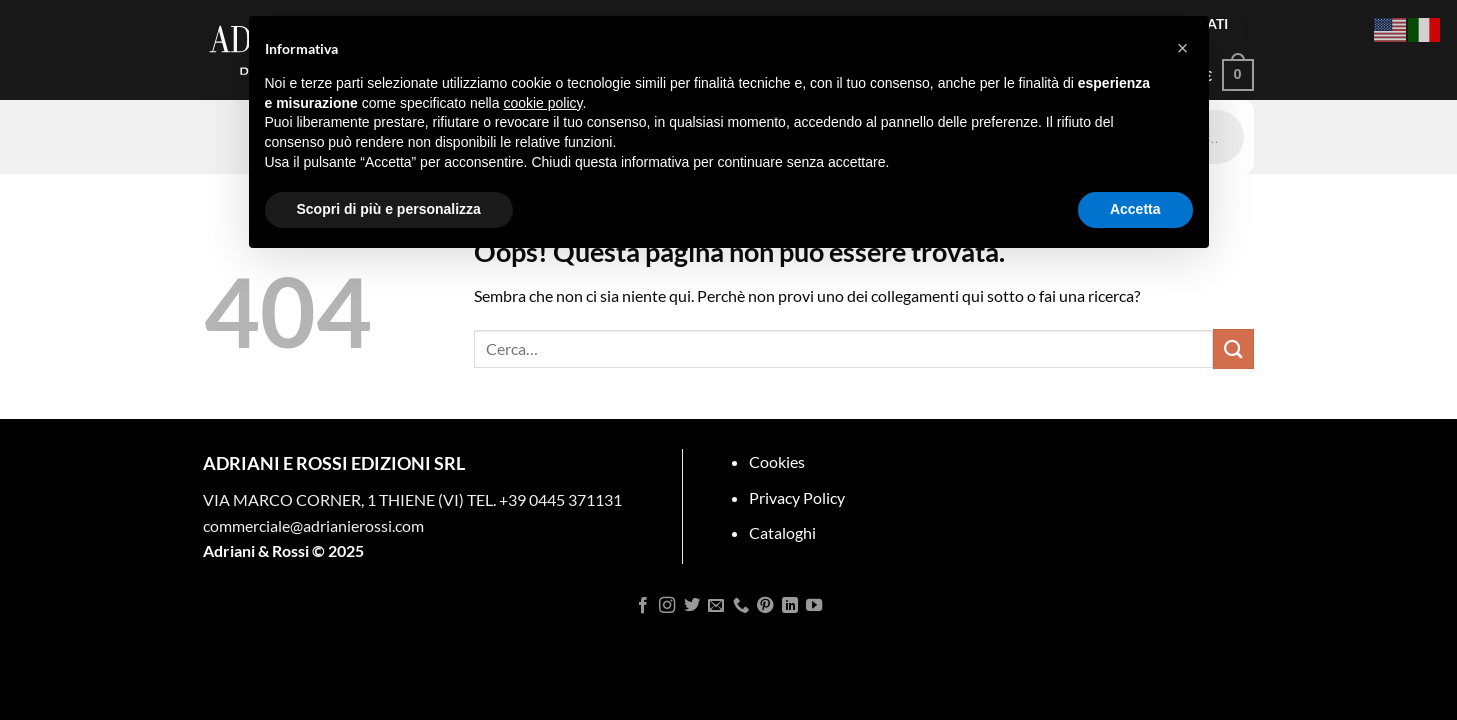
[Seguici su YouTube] (814, 606)
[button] (1183, 48)
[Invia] (1233, 348)
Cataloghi (782, 532)
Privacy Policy (797, 497)
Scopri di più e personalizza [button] (389, 209)
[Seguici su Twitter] (692, 606)
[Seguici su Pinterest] (765, 606)
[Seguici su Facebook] (643, 606)
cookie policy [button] (542, 103)
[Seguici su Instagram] (667, 606)
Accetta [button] (1135, 209)
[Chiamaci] (741, 606)
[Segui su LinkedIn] (790, 606)
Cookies (777, 461)
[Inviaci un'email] (716, 606)
